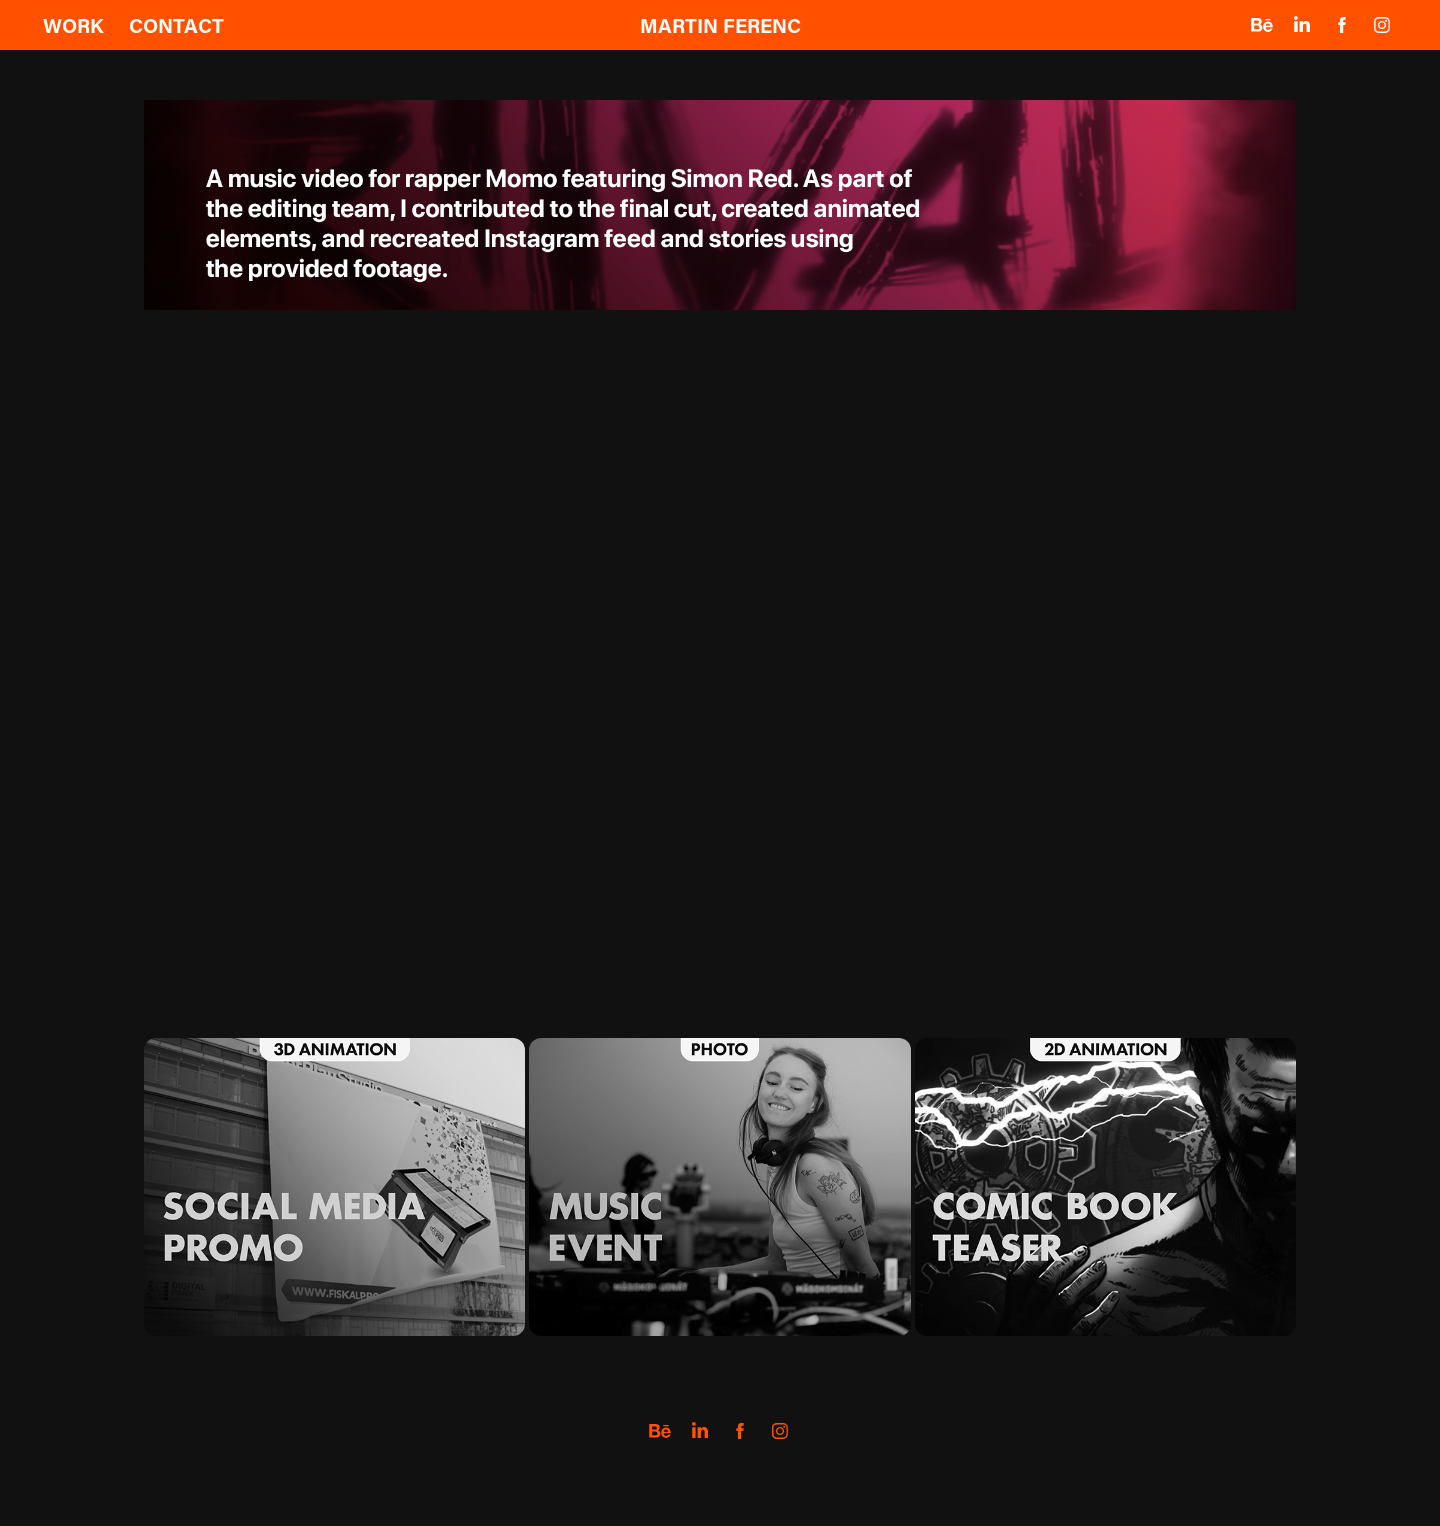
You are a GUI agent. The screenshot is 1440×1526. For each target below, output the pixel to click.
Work (73, 25)
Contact (176, 25)
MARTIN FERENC (720, 25)
